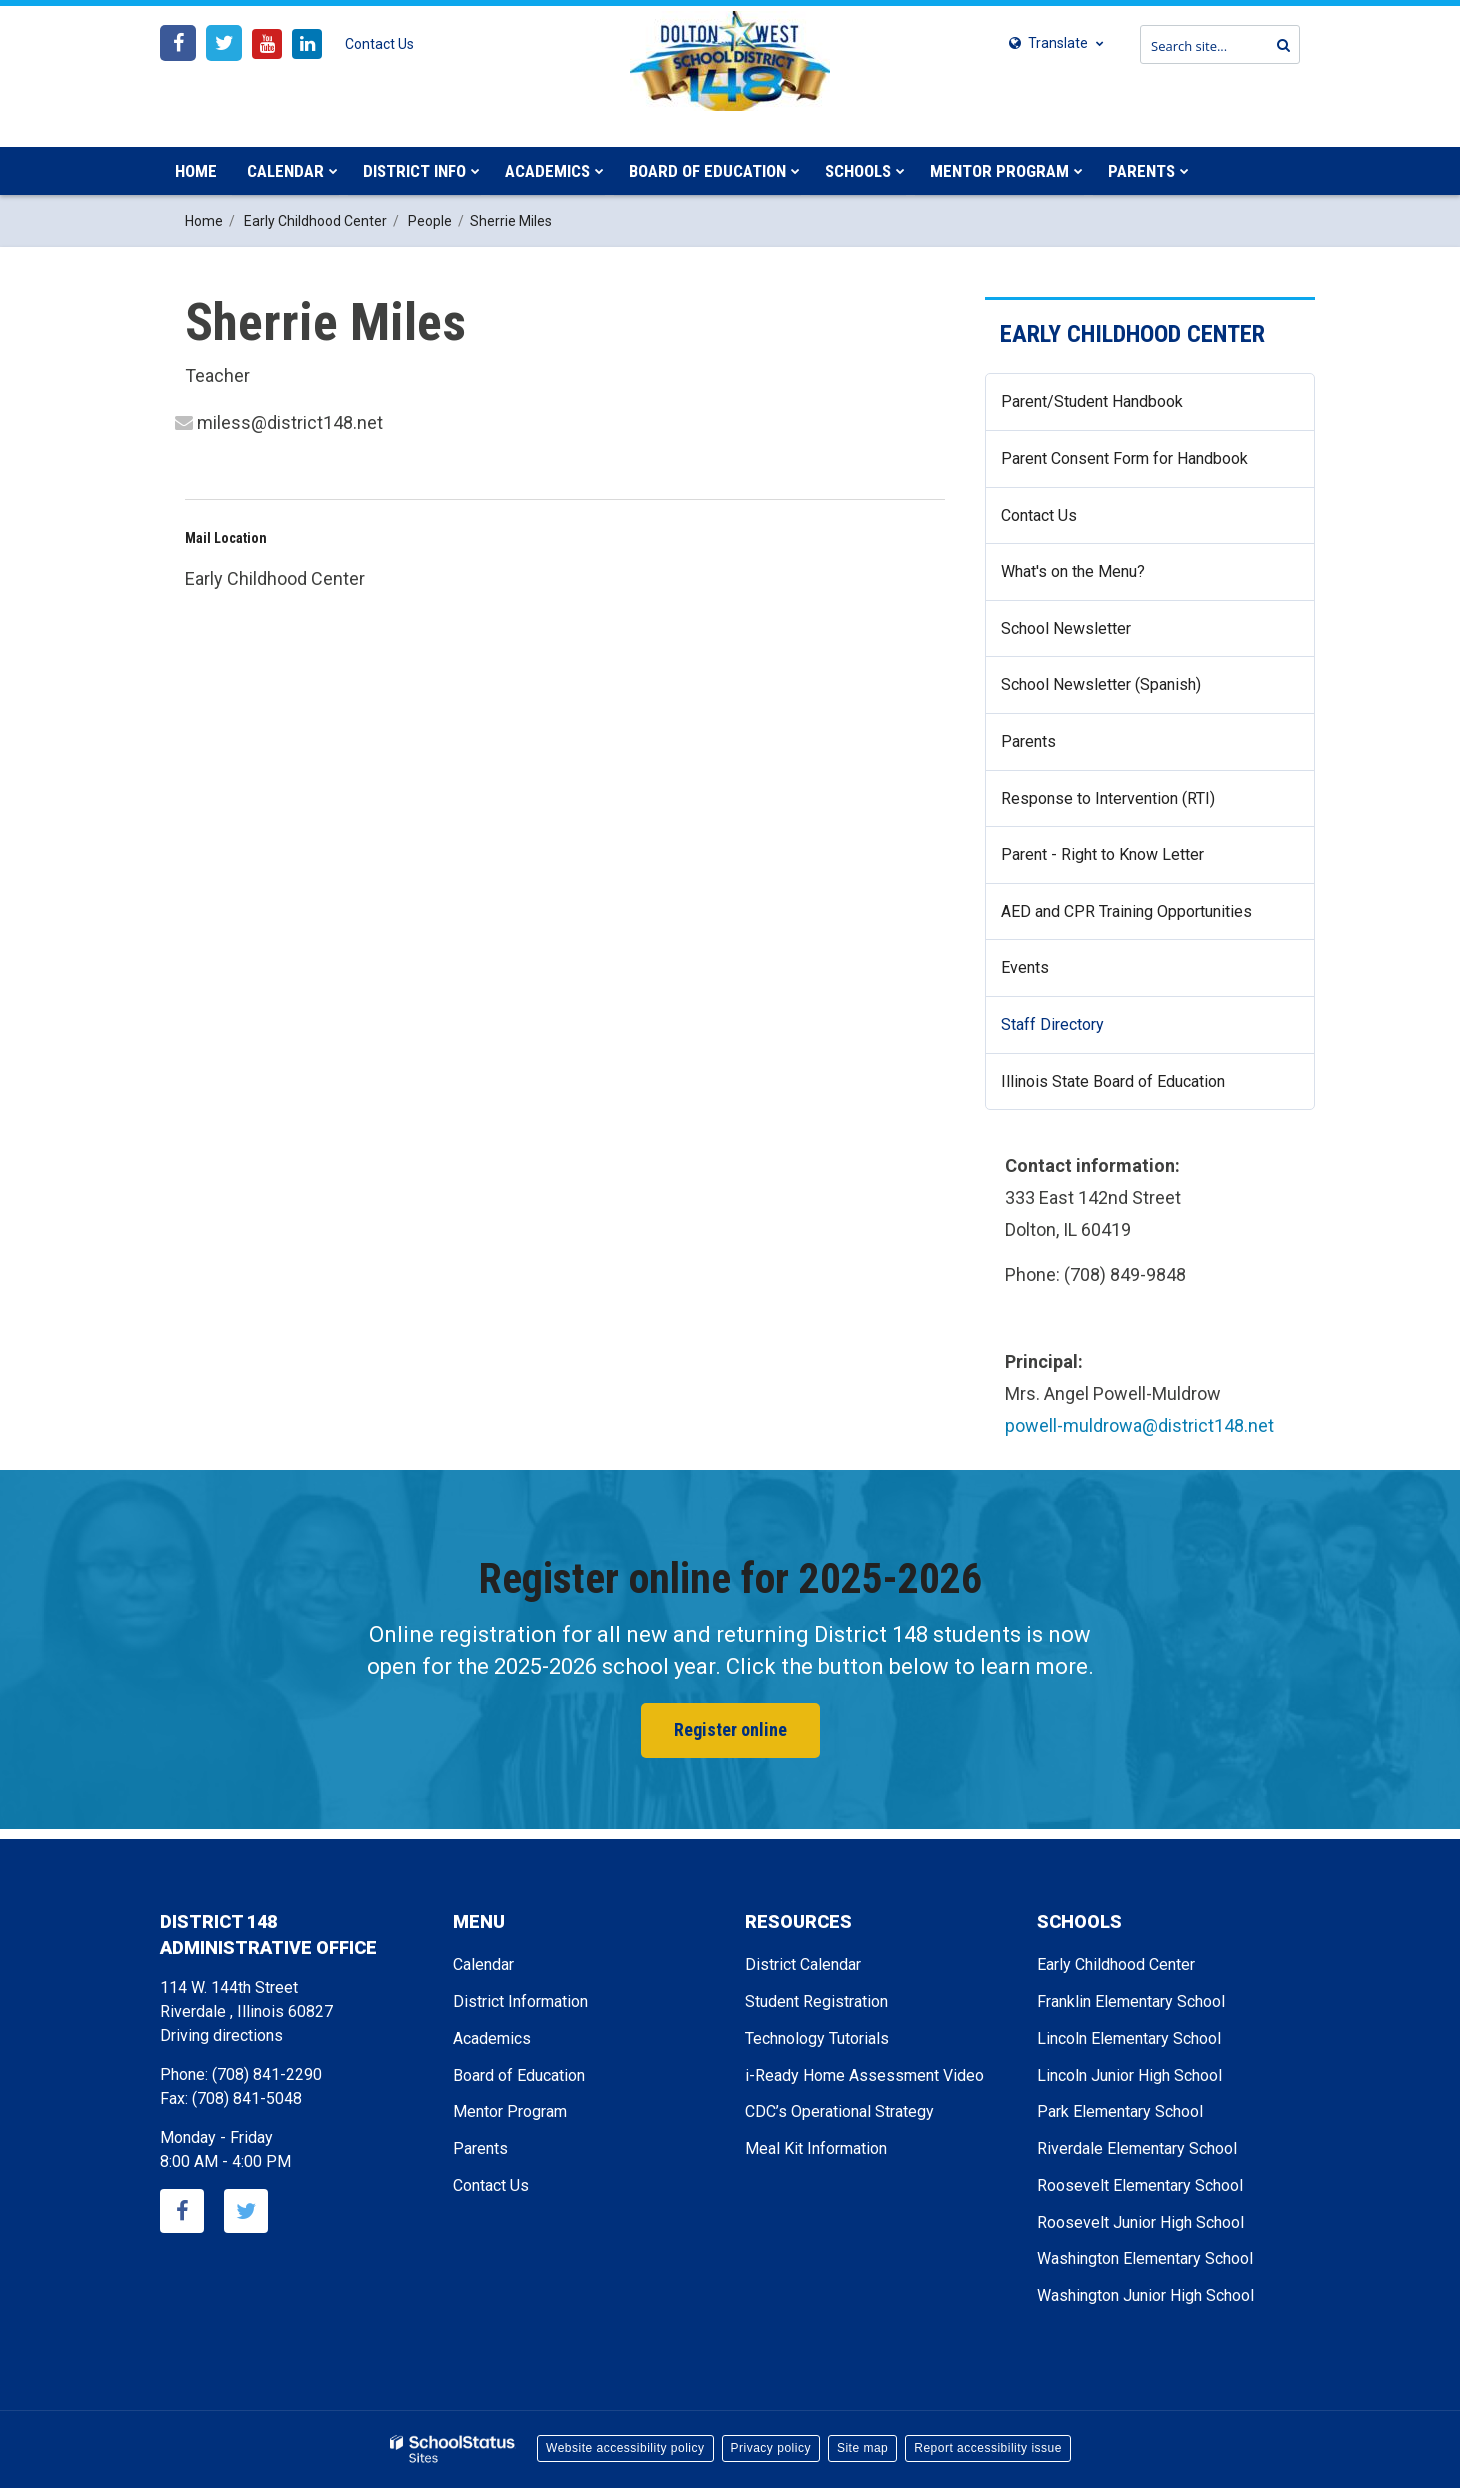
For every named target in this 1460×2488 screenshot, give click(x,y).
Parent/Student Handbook (1092, 401)
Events (1025, 967)
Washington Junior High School (1145, 2295)
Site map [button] (862, 2448)
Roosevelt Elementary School (1140, 2185)
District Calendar (803, 1964)
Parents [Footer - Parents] (480, 2148)
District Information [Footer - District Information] (520, 2001)
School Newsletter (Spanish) (1101, 684)
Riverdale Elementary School (1137, 2148)
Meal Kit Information (816, 2148)
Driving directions (221, 2035)
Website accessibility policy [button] (625, 2448)
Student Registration (816, 2001)
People (430, 221)
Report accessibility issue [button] (988, 2448)
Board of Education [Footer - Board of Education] (519, 2075)
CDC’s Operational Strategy (839, 2111)
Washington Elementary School (1145, 2258)
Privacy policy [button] (771, 2448)
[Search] (1279, 44)
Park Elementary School (1120, 2111)
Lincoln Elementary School (1129, 2038)
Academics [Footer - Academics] (492, 2038)
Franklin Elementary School (1131, 2001)
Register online (730, 1729)
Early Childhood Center (315, 221)
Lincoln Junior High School (1129, 2075)
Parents (1028, 741)
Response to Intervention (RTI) (1137, 806)
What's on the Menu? (1102, 579)
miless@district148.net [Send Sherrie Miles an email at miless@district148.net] (290, 422)
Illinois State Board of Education (1142, 1089)
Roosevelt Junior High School (1140, 2222)
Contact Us (379, 44)
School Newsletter (1095, 636)
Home (204, 221)
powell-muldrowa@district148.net (1139, 1425)
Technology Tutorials (817, 2038)
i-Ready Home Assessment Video (864, 2075)
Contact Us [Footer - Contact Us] (491, 2185)
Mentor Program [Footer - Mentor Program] (510, 2111)
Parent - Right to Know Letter (1131, 862)
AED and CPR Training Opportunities (1126, 911)
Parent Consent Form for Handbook (1124, 458)
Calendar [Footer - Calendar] (483, 1964)
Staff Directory (1081, 1032)
